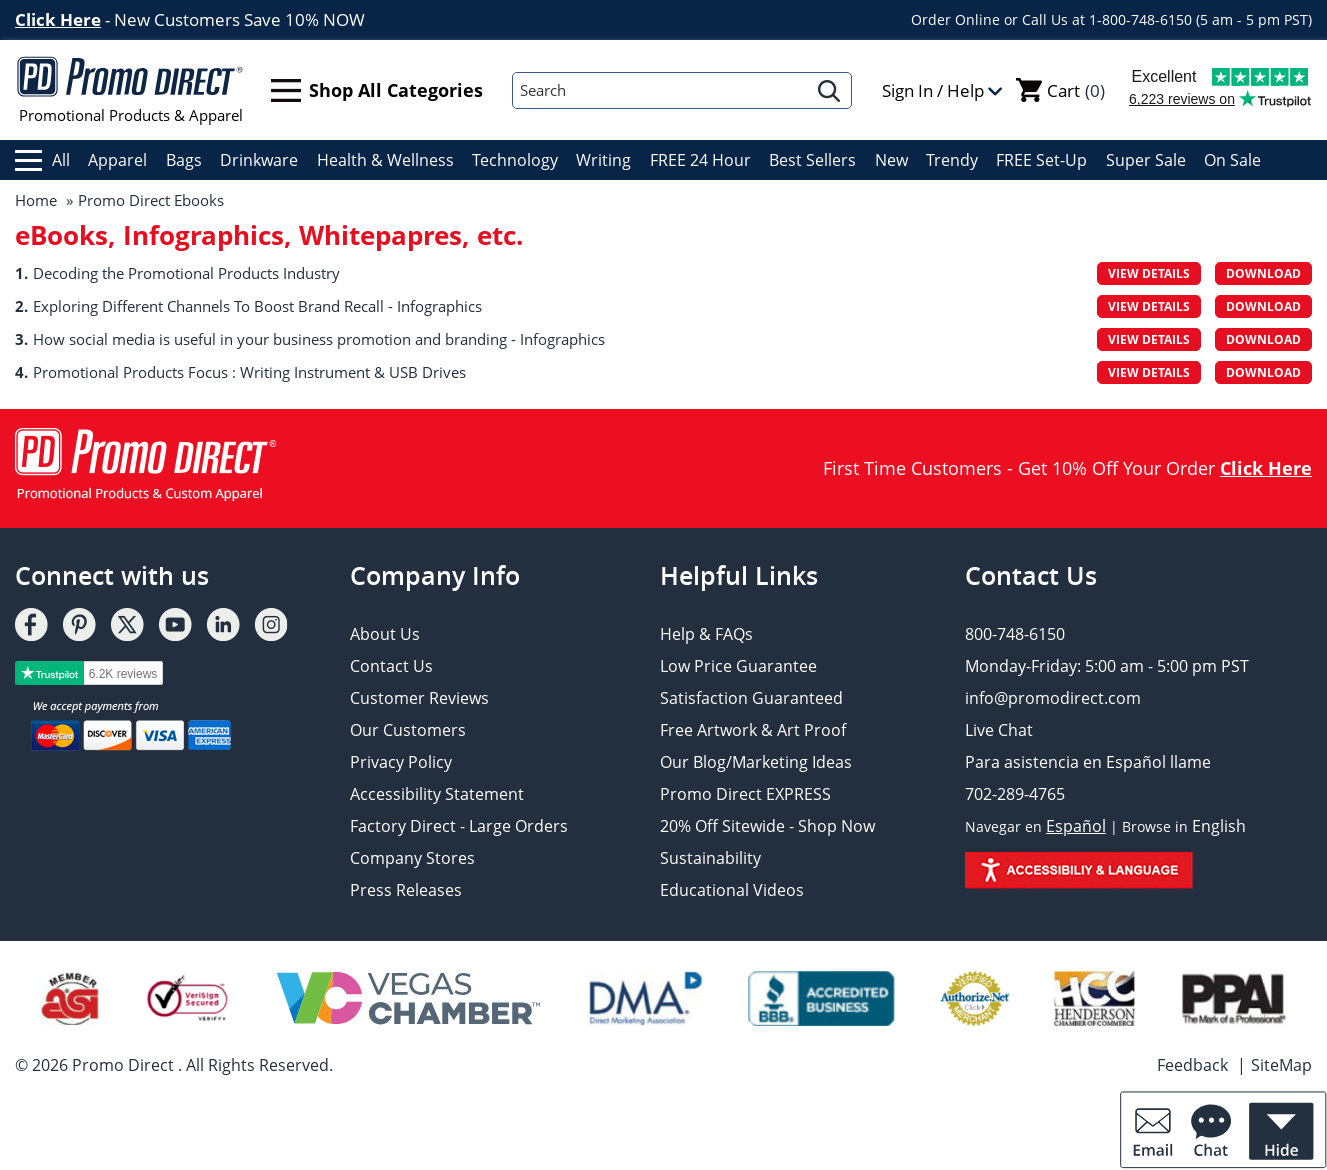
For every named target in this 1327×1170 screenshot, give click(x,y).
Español (1076, 826)
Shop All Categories (377, 90)
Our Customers (408, 730)
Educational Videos (732, 890)
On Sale (1232, 160)
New (891, 160)
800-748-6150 (1015, 634)
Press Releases (406, 890)
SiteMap (1281, 1065)
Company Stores (412, 858)
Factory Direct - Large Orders (459, 826)
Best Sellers (812, 160)
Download (1263, 273)
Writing (603, 160)
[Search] (660, 90)
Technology (515, 160)
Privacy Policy (401, 762)
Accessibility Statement (437, 794)
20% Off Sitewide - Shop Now (767, 826)
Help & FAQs (706, 634)
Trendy (952, 160)
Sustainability (710, 858)
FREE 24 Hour (700, 160)
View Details (1149, 273)
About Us (385, 634)
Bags (184, 160)
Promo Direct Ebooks (151, 200)
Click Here (58, 19)
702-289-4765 (1015, 794)
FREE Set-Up (1041, 160)
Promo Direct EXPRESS (745, 794)
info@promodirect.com (1053, 698)
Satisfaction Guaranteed (751, 698)
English (1219, 826)
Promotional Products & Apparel (130, 90)
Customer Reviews (419, 698)
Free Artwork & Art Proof (753, 730)
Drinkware (259, 160)
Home (36, 200)
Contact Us (391, 666)
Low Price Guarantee (738, 666)
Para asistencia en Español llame (1088, 762)
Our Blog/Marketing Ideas (756, 762)
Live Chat (999, 730)
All (42, 160)
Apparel (117, 160)
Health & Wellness (385, 160)
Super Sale (1146, 160)
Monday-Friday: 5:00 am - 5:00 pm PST (1107, 666)
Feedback (1192, 1065)
